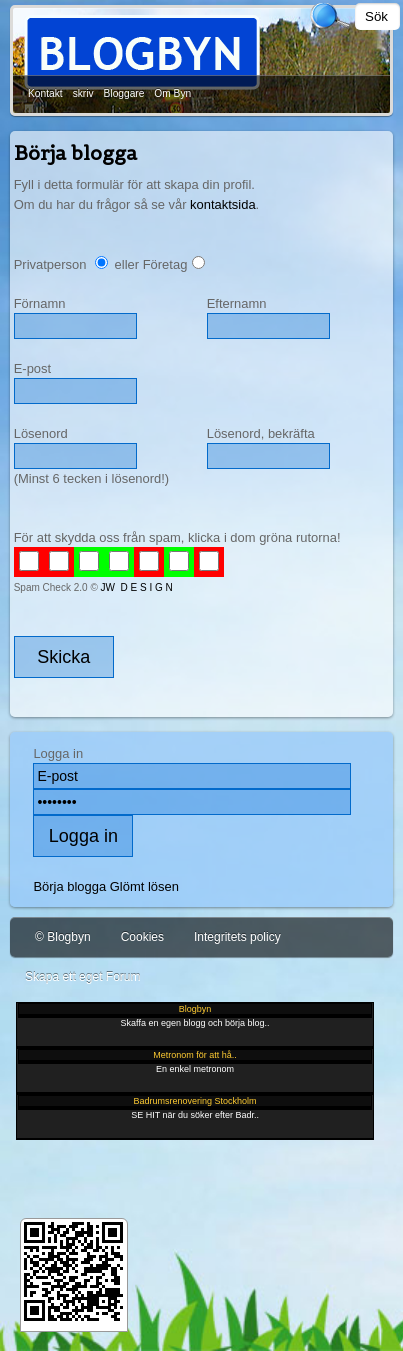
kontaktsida (223, 204)
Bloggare (124, 93)
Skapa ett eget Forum (82, 977)
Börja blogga (69, 886)
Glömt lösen (144, 886)
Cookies (142, 937)
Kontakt (45, 93)
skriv (83, 93)
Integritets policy (237, 937)
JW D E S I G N (137, 587)
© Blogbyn (63, 937)
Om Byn (172, 93)
